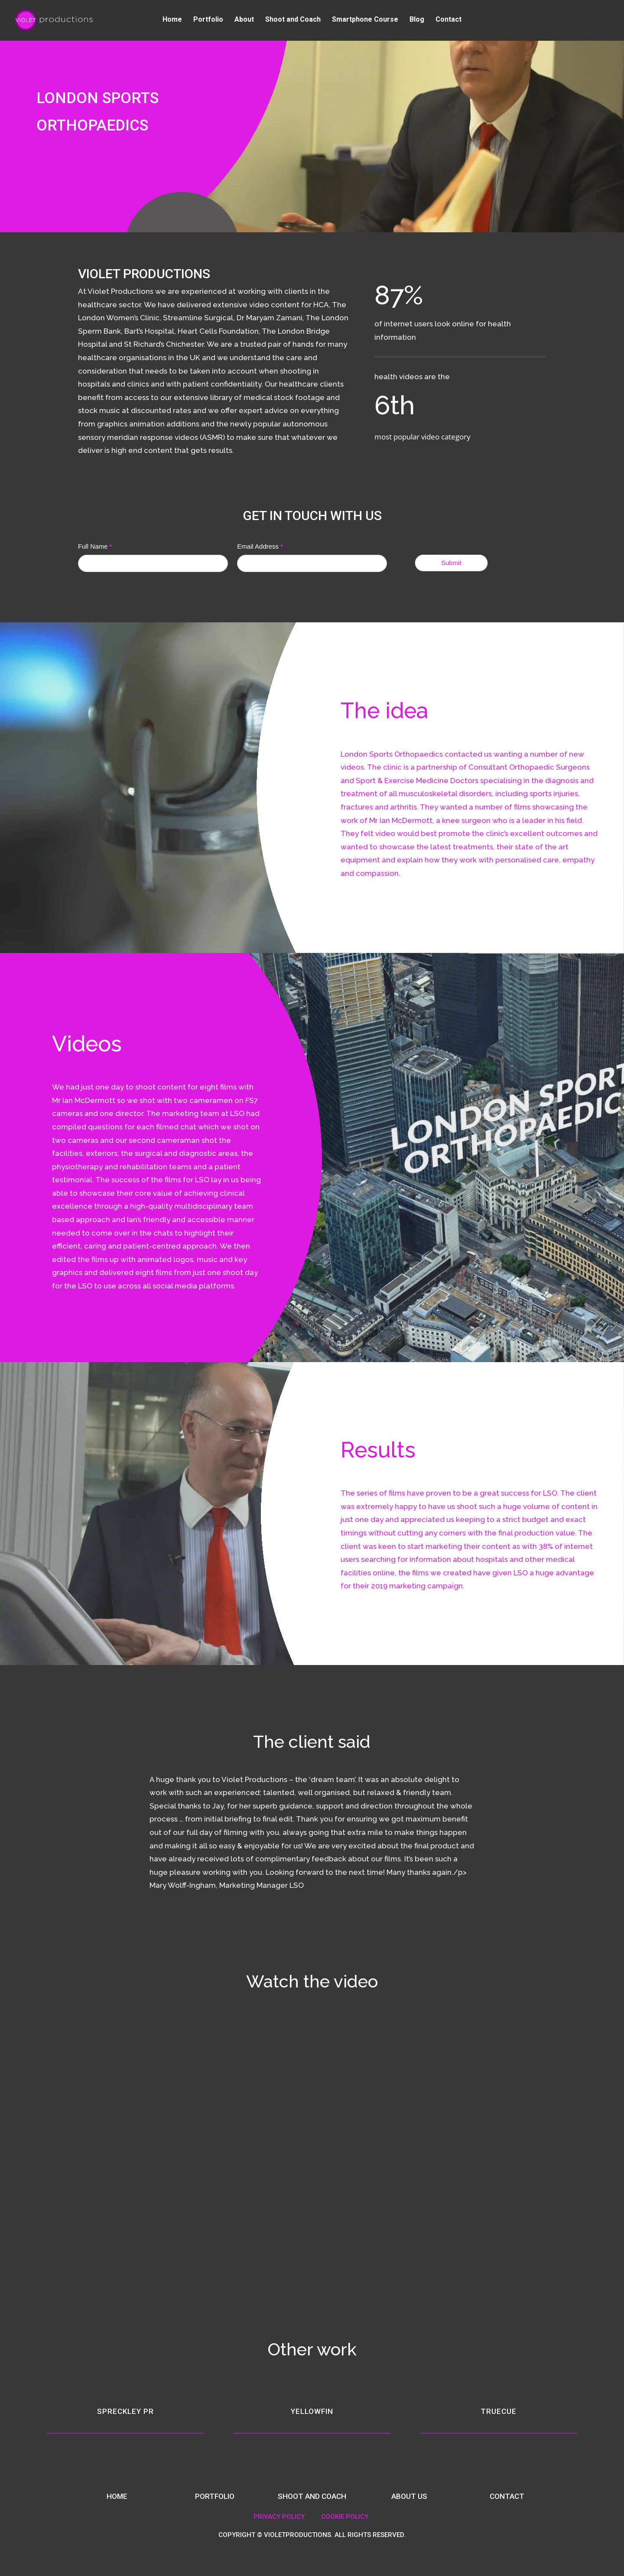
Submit (451, 562)
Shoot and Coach (293, 21)
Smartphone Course (365, 21)
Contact (449, 21)
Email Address (260, 546)
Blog (417, 21)
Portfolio (208, 21)
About (244, 21)
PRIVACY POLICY (279, 2517)
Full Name (95, 546)
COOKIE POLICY (344, 2517)
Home (172, 21)
